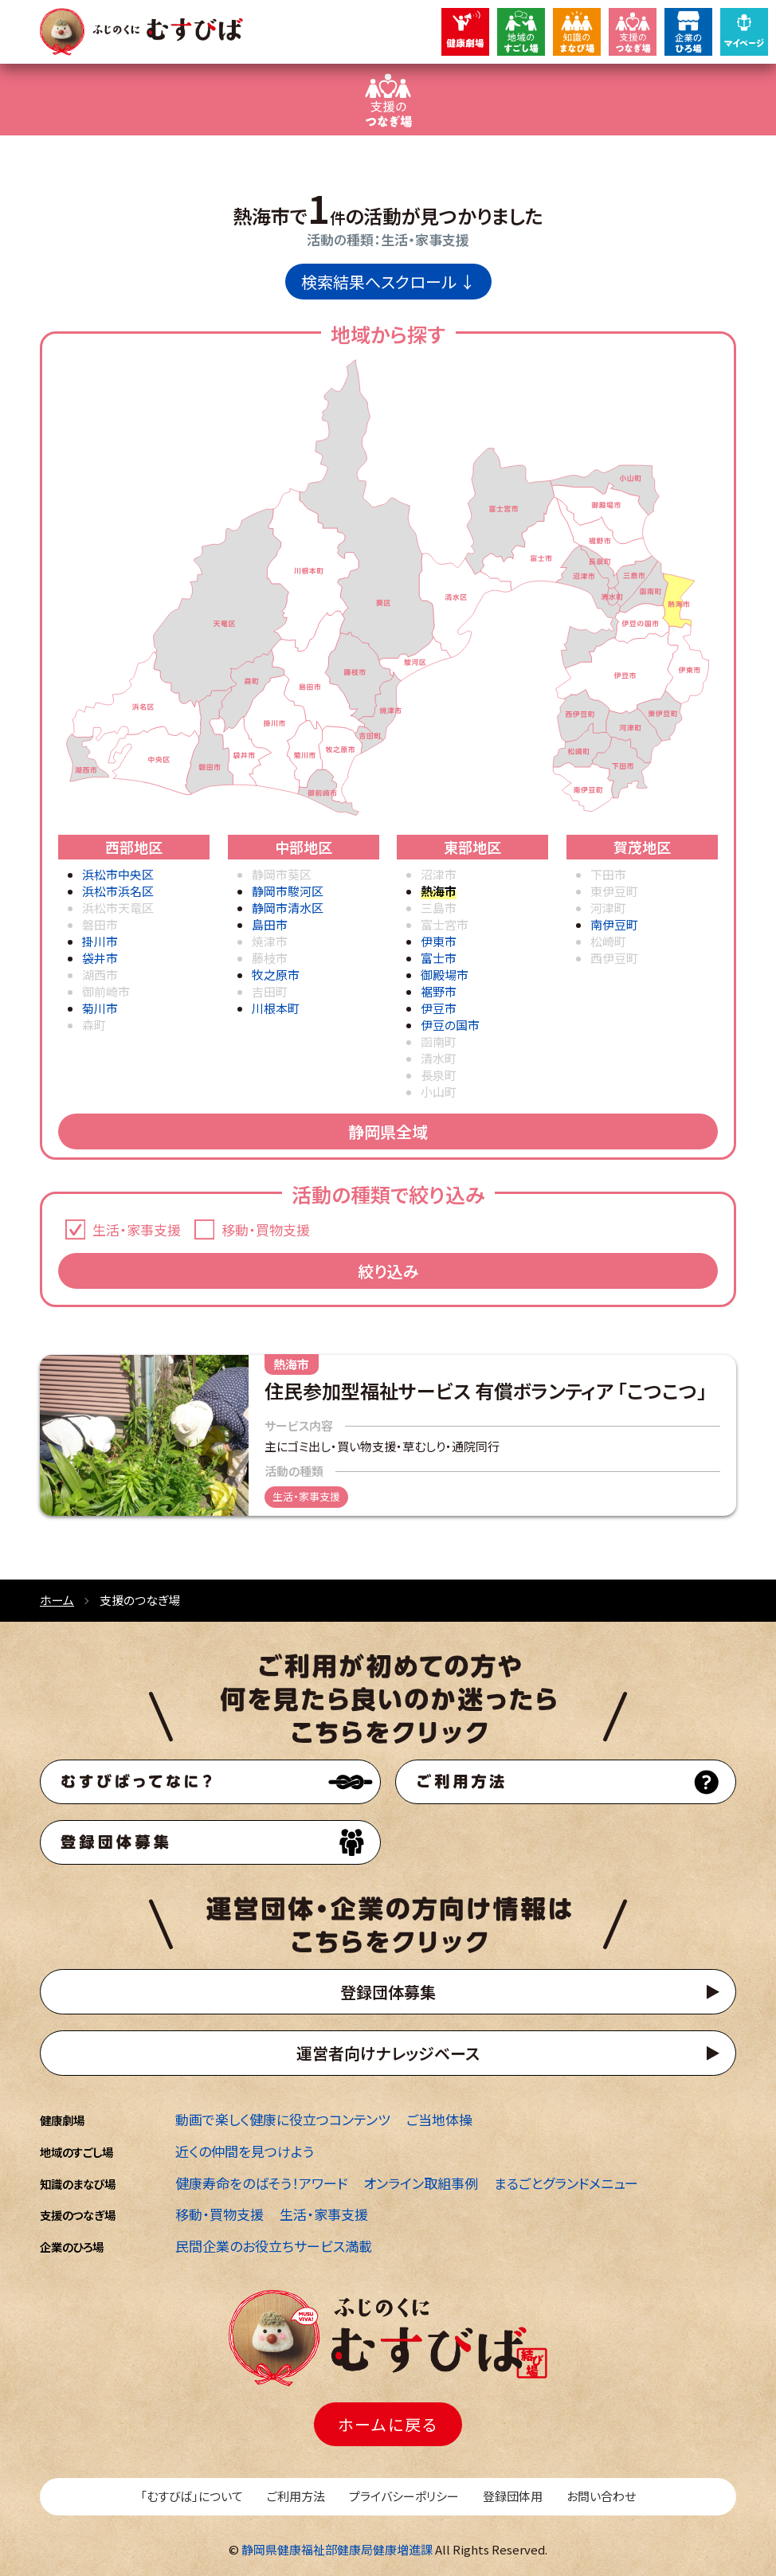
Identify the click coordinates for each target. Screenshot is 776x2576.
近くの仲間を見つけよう (244, 2151)
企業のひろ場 (72, 2246)
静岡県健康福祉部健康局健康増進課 (337, 2549)
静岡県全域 (388, 1131)
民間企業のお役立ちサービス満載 (273, 2246)
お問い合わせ (601, 2496)
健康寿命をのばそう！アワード (261, 2183)
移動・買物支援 (219, 2214)
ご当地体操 (439, 2119)
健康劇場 (62, 2120)
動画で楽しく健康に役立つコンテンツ (282, 2119)
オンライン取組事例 (420, 2183)
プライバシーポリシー (404, 2496)
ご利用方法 (296, 2496)
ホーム (57, 1599)
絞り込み (388, 1270)
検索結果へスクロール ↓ (388, 281)
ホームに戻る (388, 2424)
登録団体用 (513, 2496)
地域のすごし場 (76, 2151)
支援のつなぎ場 (78, 2214)
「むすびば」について (191, 2496)
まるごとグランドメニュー (566, 2183)
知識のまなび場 (78, 2183)
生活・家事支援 (324, 2214)
